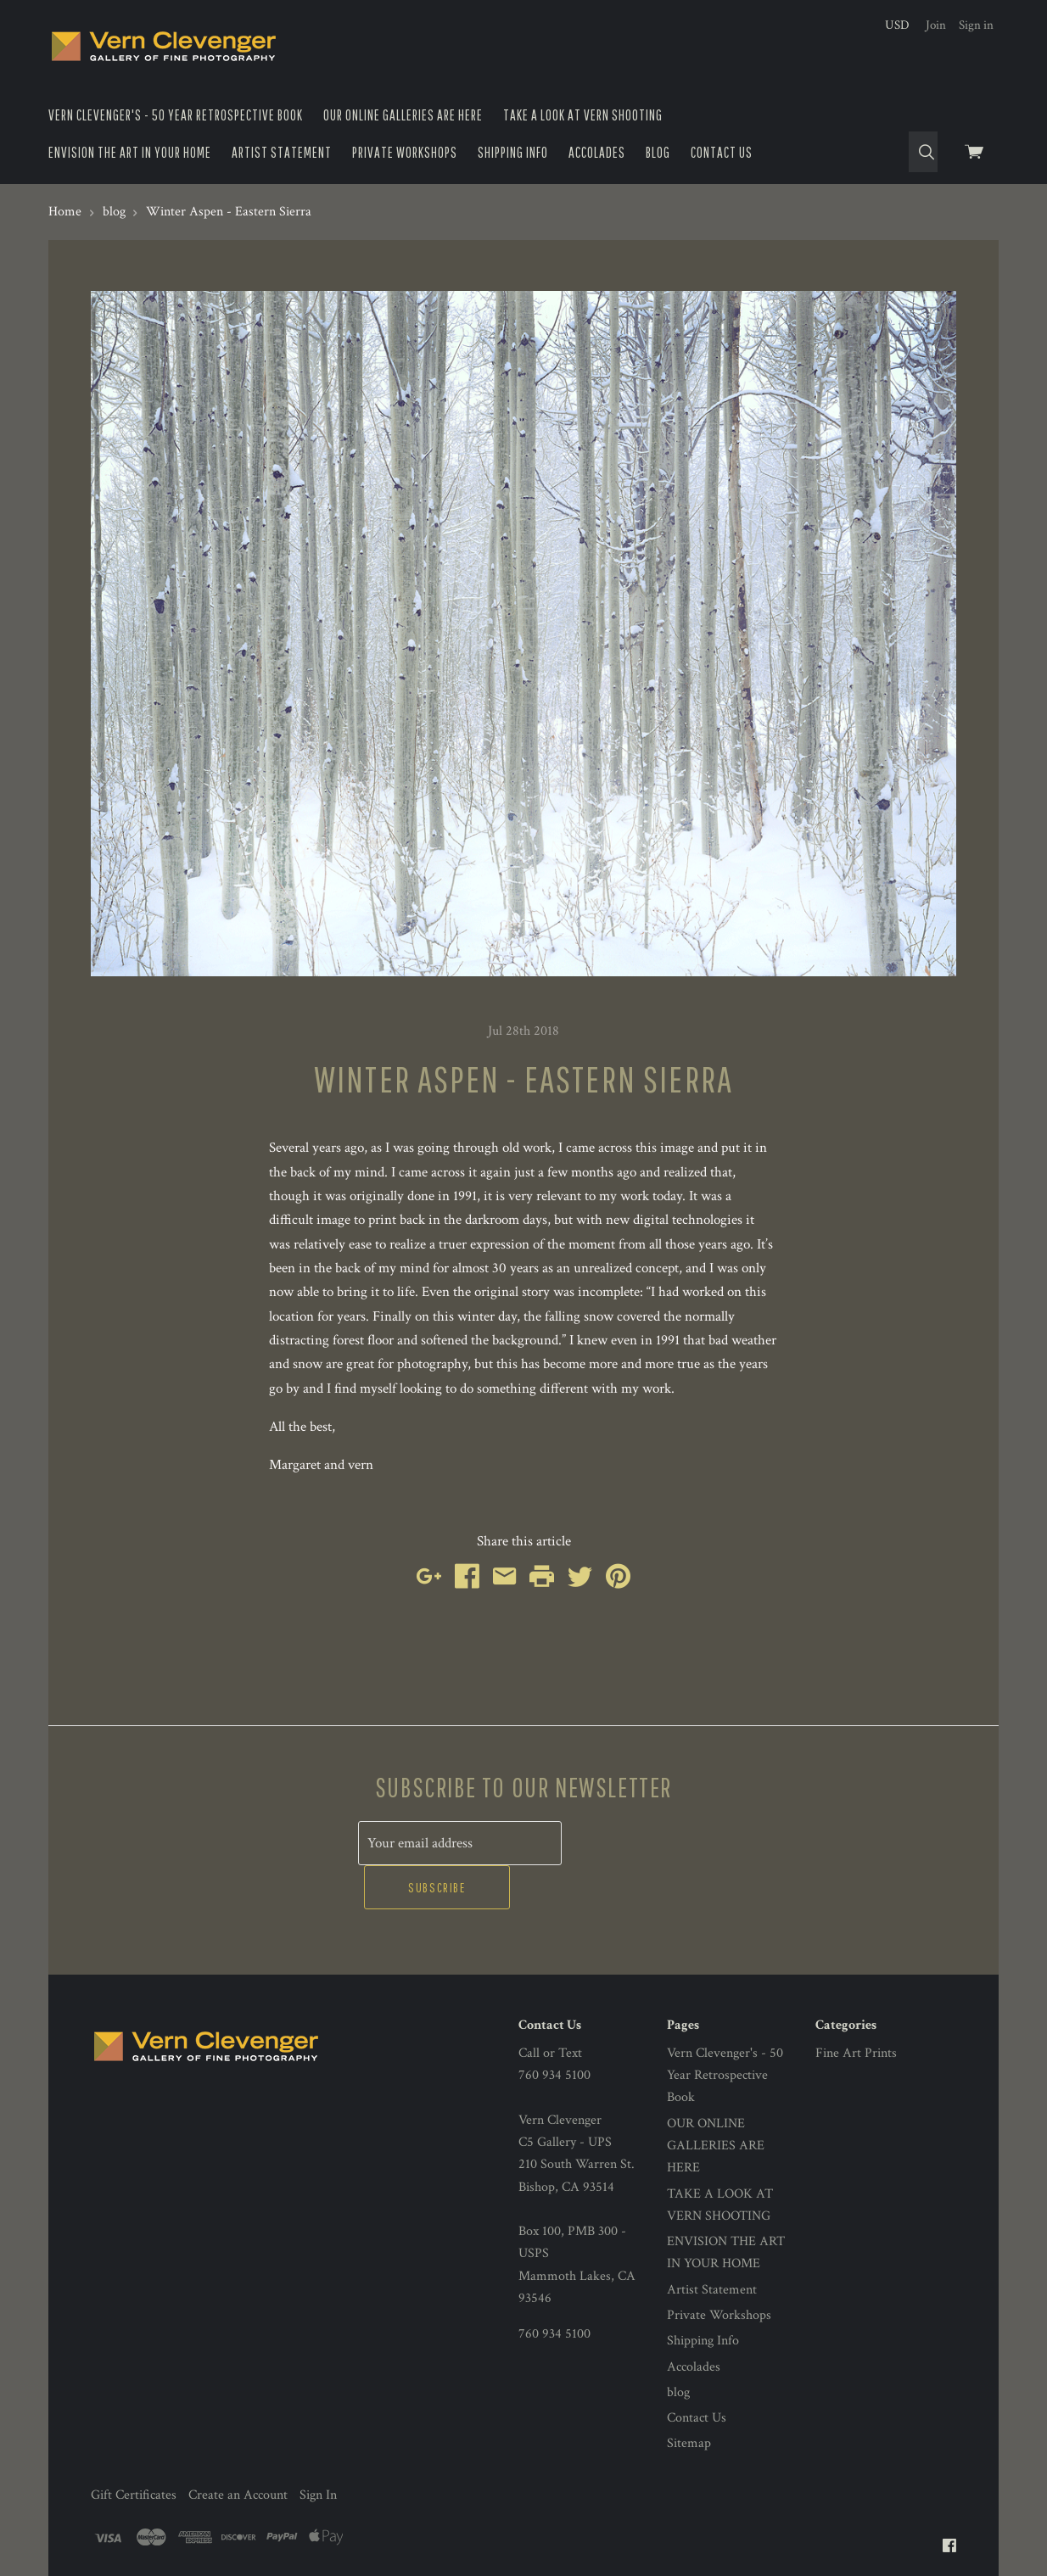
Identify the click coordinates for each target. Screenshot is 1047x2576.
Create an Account (238, 2449)
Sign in (976, 25)
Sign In (318, 2449)
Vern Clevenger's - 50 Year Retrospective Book (175, 115)
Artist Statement (282, 152)
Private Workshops (404, 152)
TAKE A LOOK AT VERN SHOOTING (583, 115)
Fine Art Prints (856, 2007)
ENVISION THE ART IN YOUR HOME (129, 152)
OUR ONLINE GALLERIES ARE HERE (403, 115)
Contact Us (722, 152)
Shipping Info (513, 152)
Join (936, 25)
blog (658, 152)
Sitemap (689, 2398)
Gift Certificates (133, 2449)
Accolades (596, 152)
